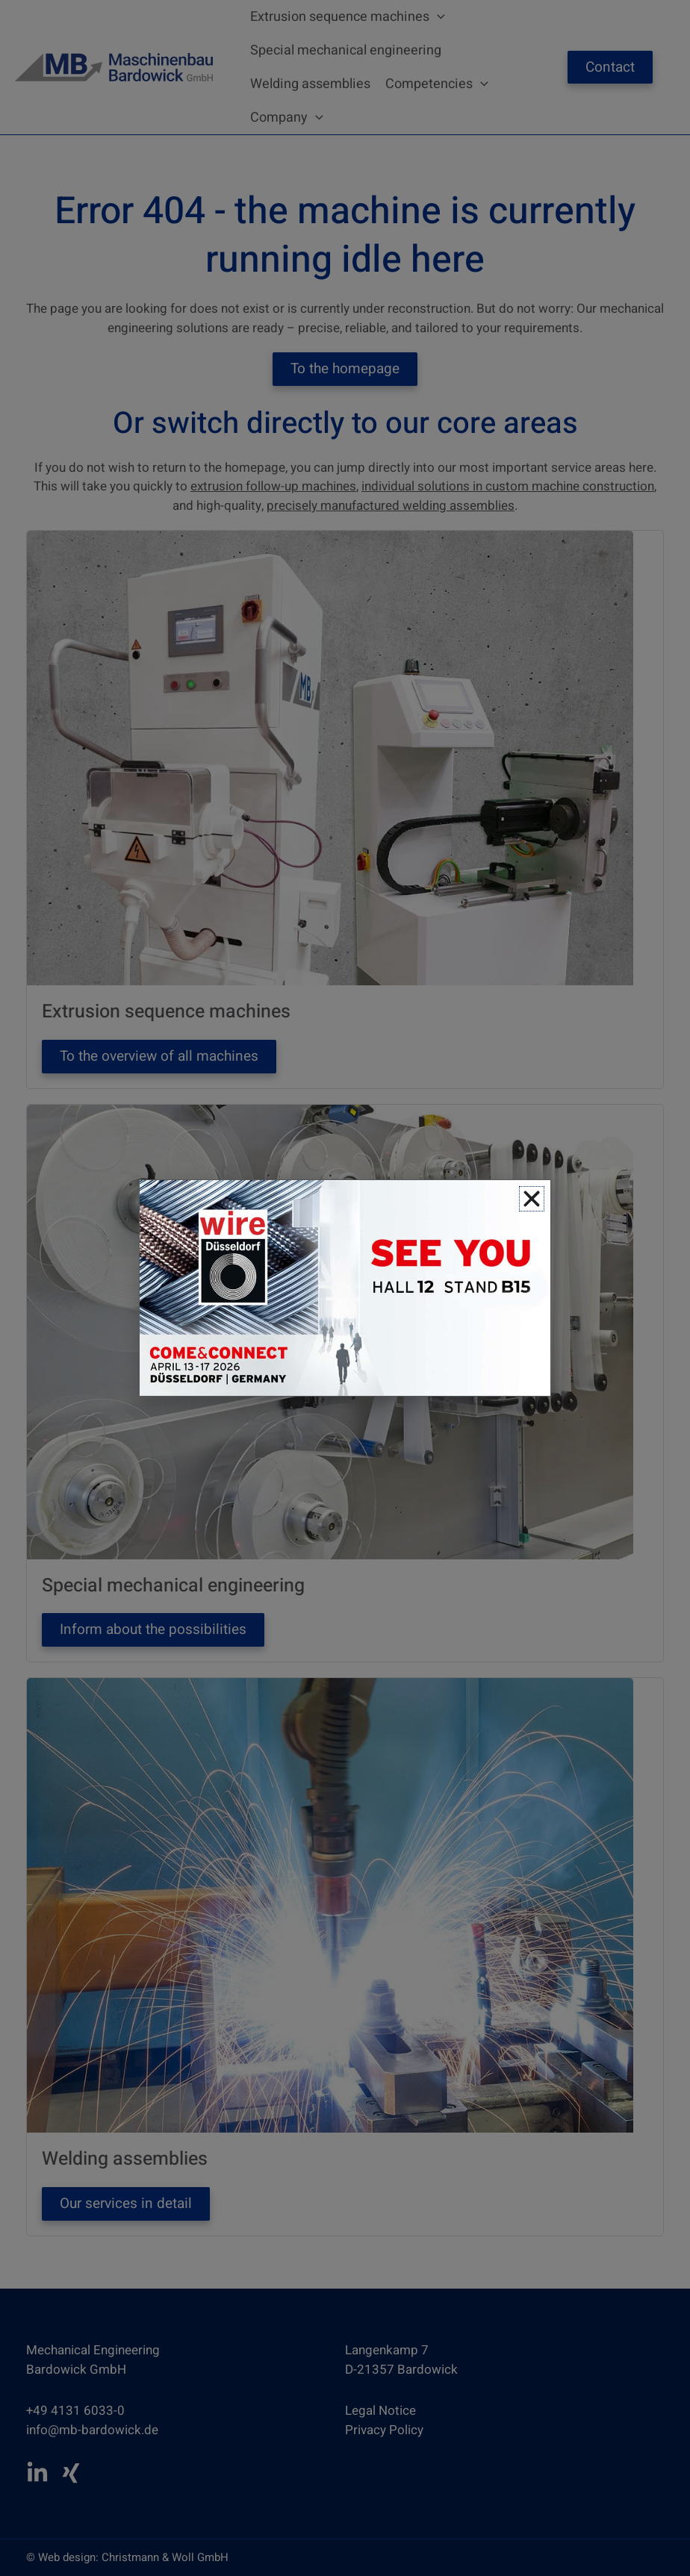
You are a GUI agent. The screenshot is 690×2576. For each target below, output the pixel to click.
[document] (345, 1288)
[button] (531, 1199)
